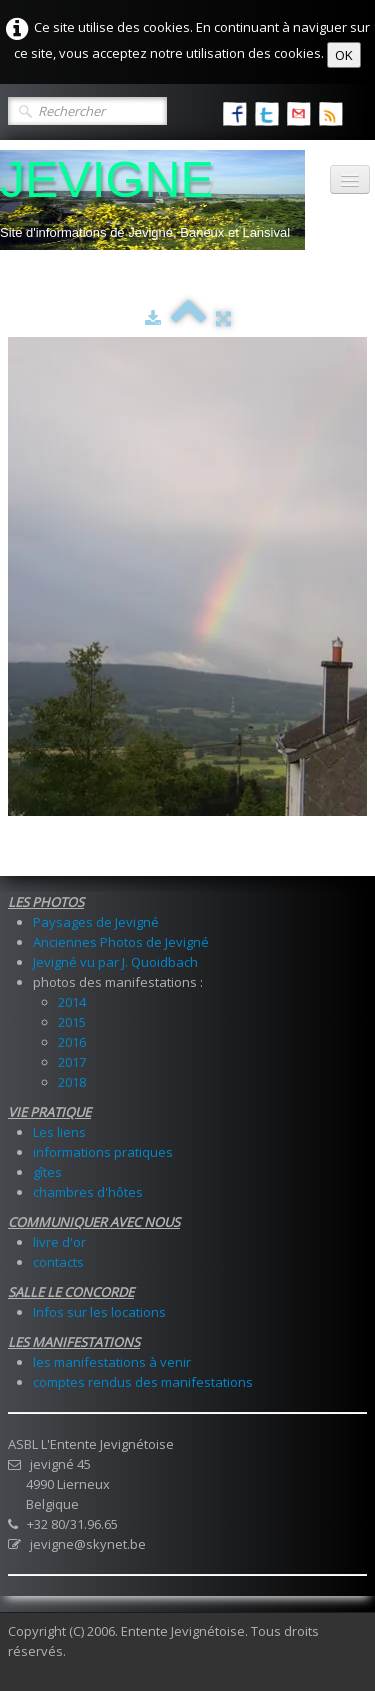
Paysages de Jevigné (96, 922)
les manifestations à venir (112, 1362)
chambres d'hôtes (88, 1192)
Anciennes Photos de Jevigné (121, 942)
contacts (58, 1262)
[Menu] (350, 179)
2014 (72, 1002)
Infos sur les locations (99, 1312)
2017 (72, 1062)
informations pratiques (103, 1152)
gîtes (47, 1172)
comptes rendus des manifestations (143, 1382)
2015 (72, 1022)
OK (344, 55)
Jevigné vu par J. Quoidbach (115, 962)
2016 (72, 1042)
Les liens (59, 1132)
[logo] (152, 200)
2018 (72, 1082)
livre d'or (59, 1242)
